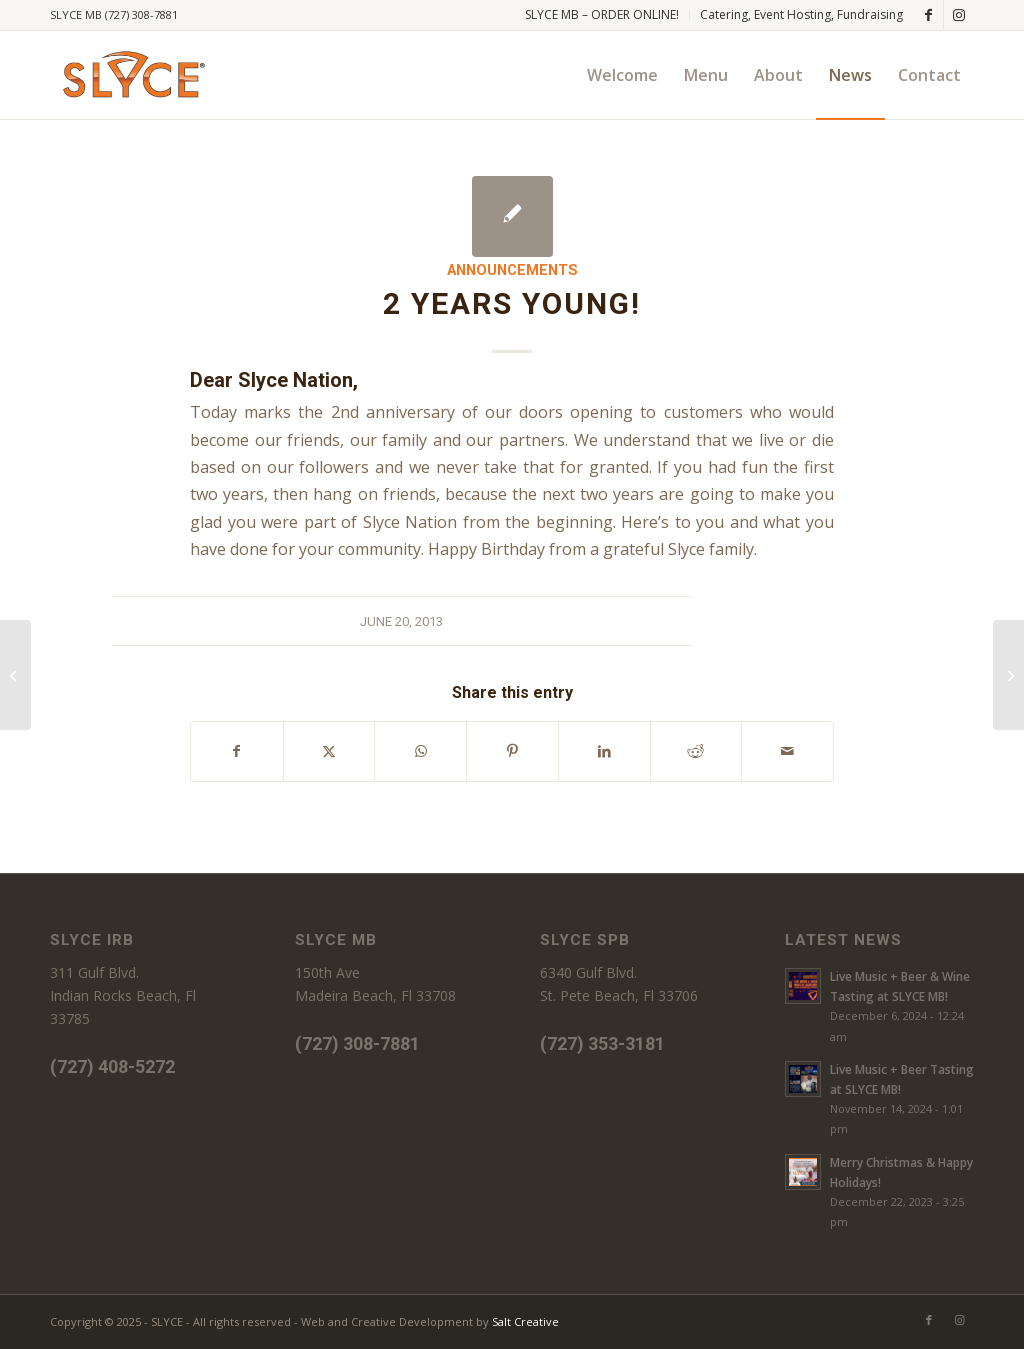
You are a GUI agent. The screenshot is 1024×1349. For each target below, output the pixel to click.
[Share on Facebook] (237, 751)
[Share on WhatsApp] (420, 751)
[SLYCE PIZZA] (130, 75)
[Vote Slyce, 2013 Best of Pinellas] (15, 675)
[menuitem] (602, 15)
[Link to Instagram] (959, 15)
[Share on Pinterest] (512, 751)
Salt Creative (525, 1321)
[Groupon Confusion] (1008, 675)
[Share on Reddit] (696, 751)
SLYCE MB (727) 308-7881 (114, 14)
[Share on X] (329, 751)
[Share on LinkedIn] (604, 751)
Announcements (512, 270)
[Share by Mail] (787, 751)
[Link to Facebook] (928, 15)
